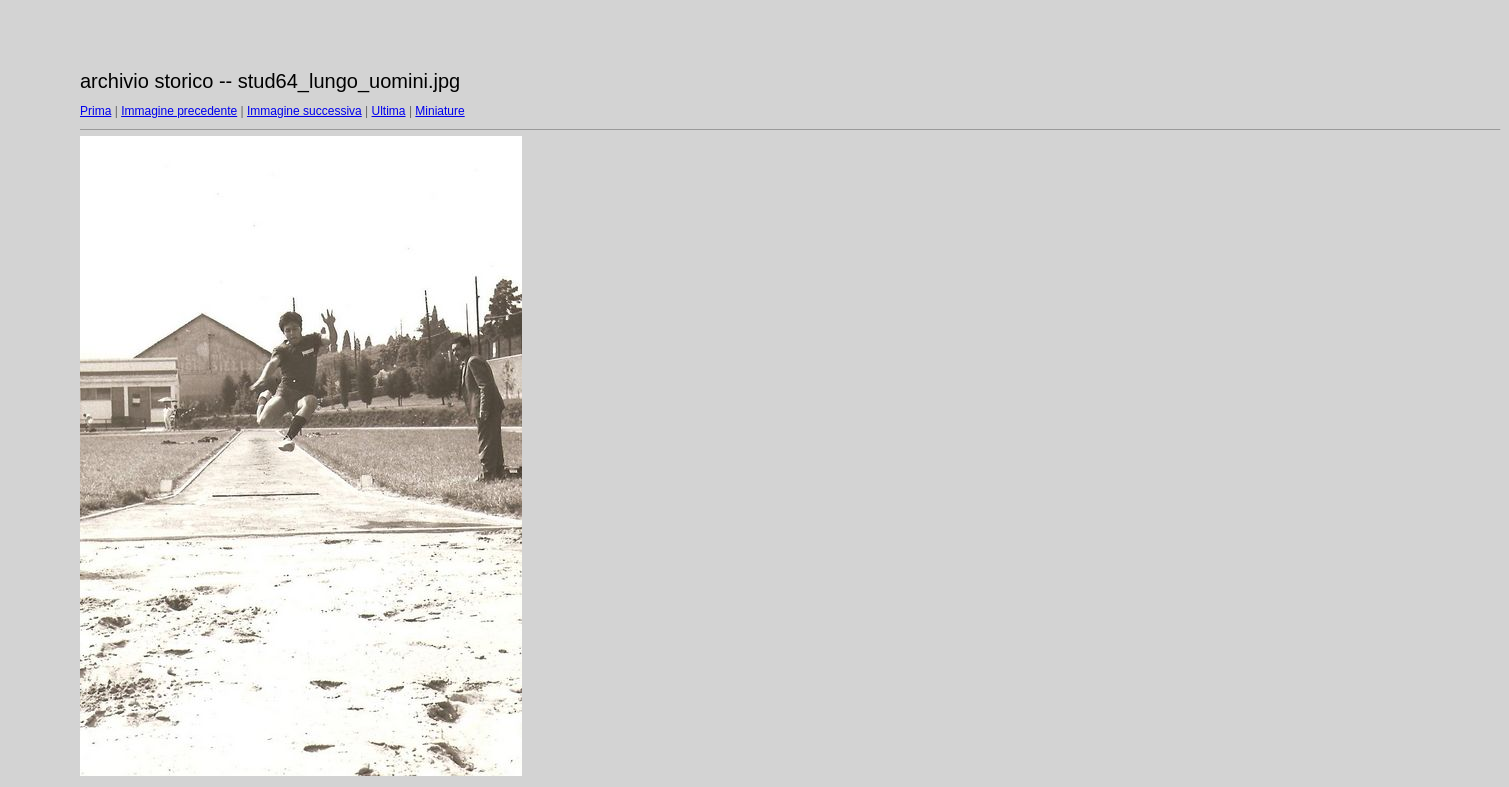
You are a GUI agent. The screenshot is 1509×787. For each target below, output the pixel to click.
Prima (95, 111)
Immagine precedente (179, 111)
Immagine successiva (304, 111)
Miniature (439, 111)
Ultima (389, 111)
